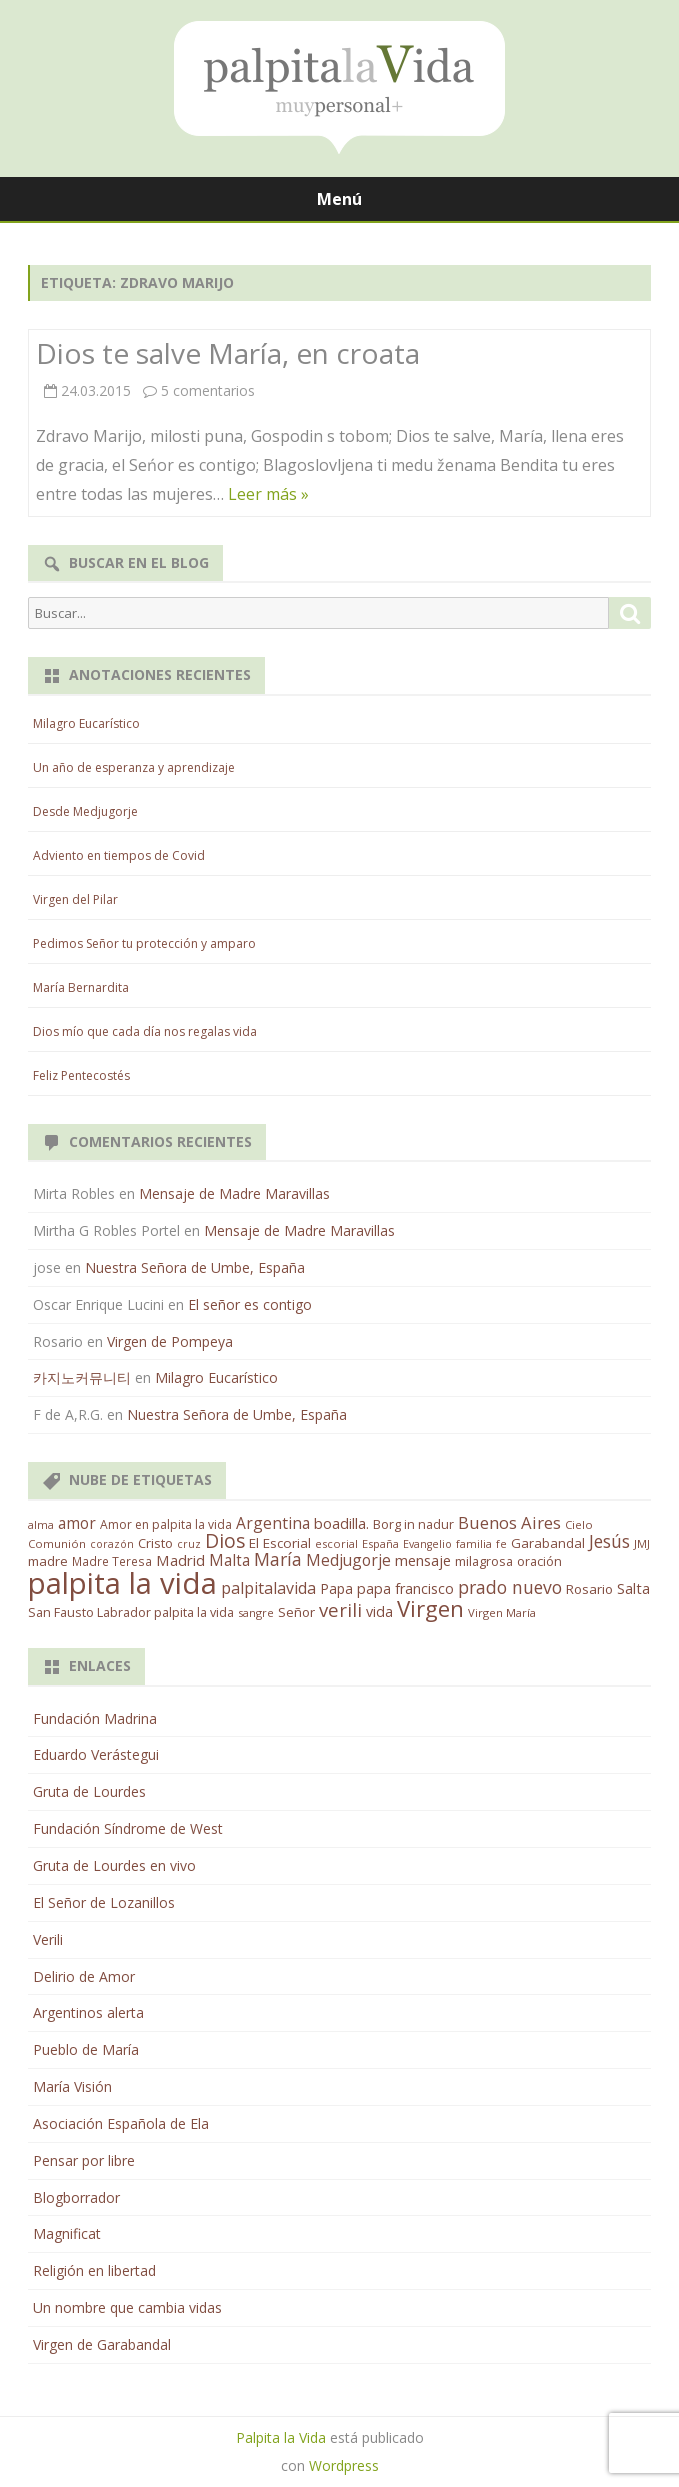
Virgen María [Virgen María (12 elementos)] (502, 1612)
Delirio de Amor (84, 1976)
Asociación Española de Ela (121, 2123)
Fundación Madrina (95, 1718)
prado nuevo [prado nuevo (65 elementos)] (510, 1587)
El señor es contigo (250, 1304)
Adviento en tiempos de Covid (119, 855)
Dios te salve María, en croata (228, 353)
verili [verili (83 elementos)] (340, 1609)
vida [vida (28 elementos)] (379, 1611)
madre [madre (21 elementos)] (48, 1561)
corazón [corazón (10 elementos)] (112, 1544)
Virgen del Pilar (75, 899)
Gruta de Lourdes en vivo (114, 1865)
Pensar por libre (84, 2160)
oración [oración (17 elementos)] (539, 1561)
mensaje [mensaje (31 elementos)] (423, 1560)
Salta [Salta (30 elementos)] (633, 1588)
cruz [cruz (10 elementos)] (189, 1544)
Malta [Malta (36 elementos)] (229, 1560)
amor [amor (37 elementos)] (77, 1523)
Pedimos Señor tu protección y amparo (144, 943)
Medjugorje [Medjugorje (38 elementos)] (348, 1560)
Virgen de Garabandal (102, 2344)
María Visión (72, 2086)
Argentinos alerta (88, 2012)
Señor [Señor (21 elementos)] (296, 1612)
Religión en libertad (94, 2270)
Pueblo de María (86, 2049)
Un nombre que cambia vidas (127, 2307)
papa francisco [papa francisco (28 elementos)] (405, 1588)
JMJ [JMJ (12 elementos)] (642, 1543)
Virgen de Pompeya (170, 1341)
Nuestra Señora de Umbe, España (195, 1267)
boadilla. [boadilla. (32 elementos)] (341, 1523)
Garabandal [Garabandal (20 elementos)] (548, 1543)
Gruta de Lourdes (89, 1791)
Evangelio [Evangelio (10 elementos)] (427, 1544)
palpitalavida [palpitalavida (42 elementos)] (268, 1588)
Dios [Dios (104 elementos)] (225, 1540)
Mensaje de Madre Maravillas (234, 1193)
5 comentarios (208, 390)
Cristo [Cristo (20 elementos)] (155, 1543)
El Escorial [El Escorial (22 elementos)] (280, 1543)
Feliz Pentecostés (81, 1075)
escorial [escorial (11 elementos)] (336, 1543)
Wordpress (344, 2465)
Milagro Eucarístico (86, 723)
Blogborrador (76, 2197)
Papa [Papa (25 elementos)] (336, 1588)
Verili (48, 1939)
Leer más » (268, 494)
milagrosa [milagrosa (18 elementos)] (484, 1561)
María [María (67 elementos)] (278, 1559)
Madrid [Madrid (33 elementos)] (180, 1560)
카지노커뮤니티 (82, 1377)
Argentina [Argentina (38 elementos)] (273, 1523)
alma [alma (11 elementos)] (41, 1524)
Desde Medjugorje (85, 811)
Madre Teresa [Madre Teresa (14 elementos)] (112, 1561)
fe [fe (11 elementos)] (501, 1543)
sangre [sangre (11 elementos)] (256, 1612)
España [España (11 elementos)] (380, 1543)
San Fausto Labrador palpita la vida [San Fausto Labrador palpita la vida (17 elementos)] (131, 1612)
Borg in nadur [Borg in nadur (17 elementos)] (413, 1524)
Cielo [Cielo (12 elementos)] (579, 1524)
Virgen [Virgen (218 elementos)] (430, 1608)
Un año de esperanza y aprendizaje (134, 767)
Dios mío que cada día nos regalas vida (145, 1031)
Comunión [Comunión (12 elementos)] (57, 1543)
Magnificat (67, 2233)
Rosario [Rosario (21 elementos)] (589, 1589)
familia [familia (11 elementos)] (474, 1543)
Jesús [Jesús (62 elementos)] (609, 1541)
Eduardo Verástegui (96, 1754)
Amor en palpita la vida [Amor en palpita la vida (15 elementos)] (166, 1524)
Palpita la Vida (281, 2437)
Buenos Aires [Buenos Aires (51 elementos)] (509, 1522)
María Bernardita (81, 987)
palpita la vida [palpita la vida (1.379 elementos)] (122, 1583)
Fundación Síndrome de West (128, 1828)
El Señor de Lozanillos (104, 1902)
